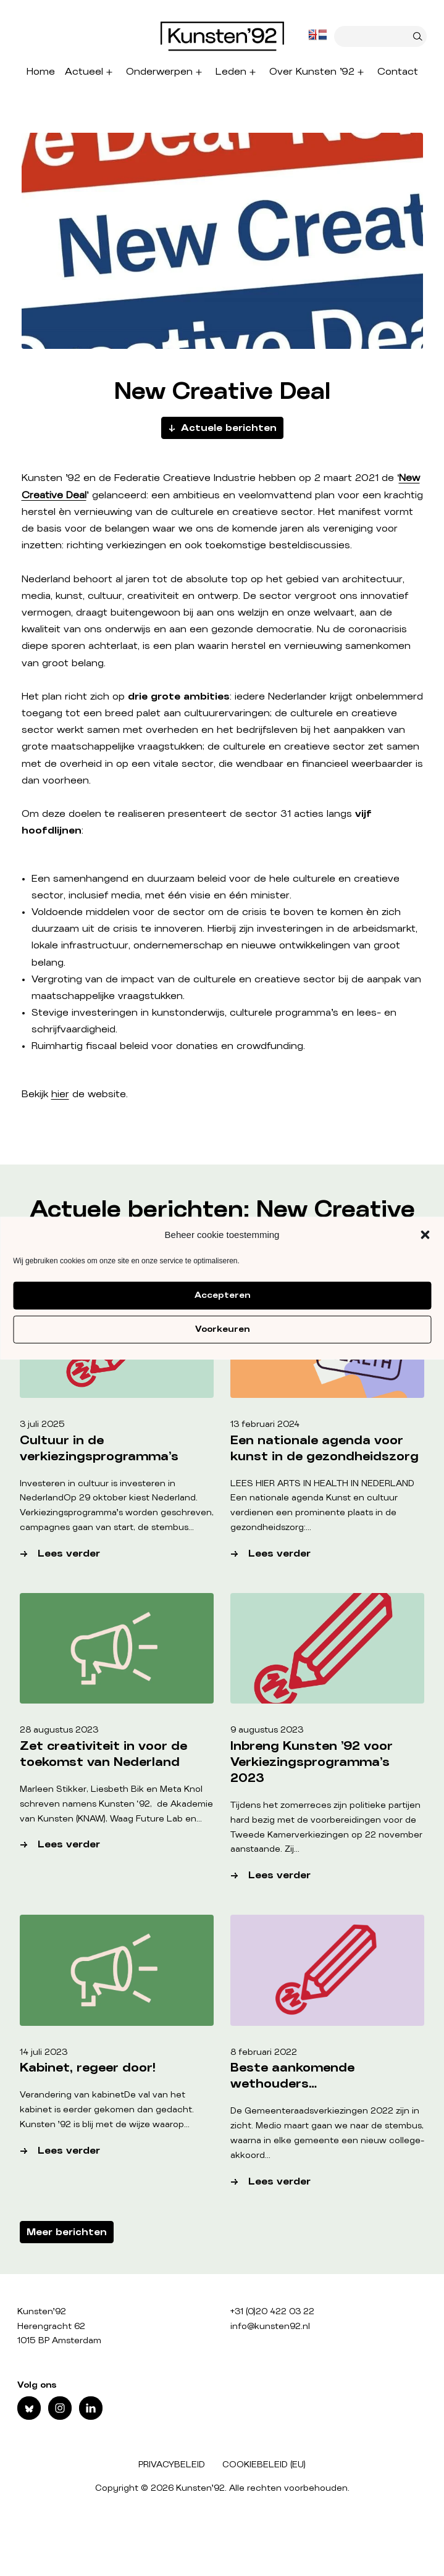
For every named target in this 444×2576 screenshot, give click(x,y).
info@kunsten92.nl (270, 2326)
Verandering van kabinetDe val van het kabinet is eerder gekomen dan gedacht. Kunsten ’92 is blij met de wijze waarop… (107, 2110)
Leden (231, 72)
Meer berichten (67, 2232)
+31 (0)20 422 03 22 (272, 2311)
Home (41, 72)
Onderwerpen (159, 72)
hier (60, 1094)
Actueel (84, 72)
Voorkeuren (222, 1329)
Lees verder (126, 1553)
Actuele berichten (229, 428)
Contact (397, 72)
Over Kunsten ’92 (311, 72)
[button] (425, 1235)
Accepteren (222, 1295)
